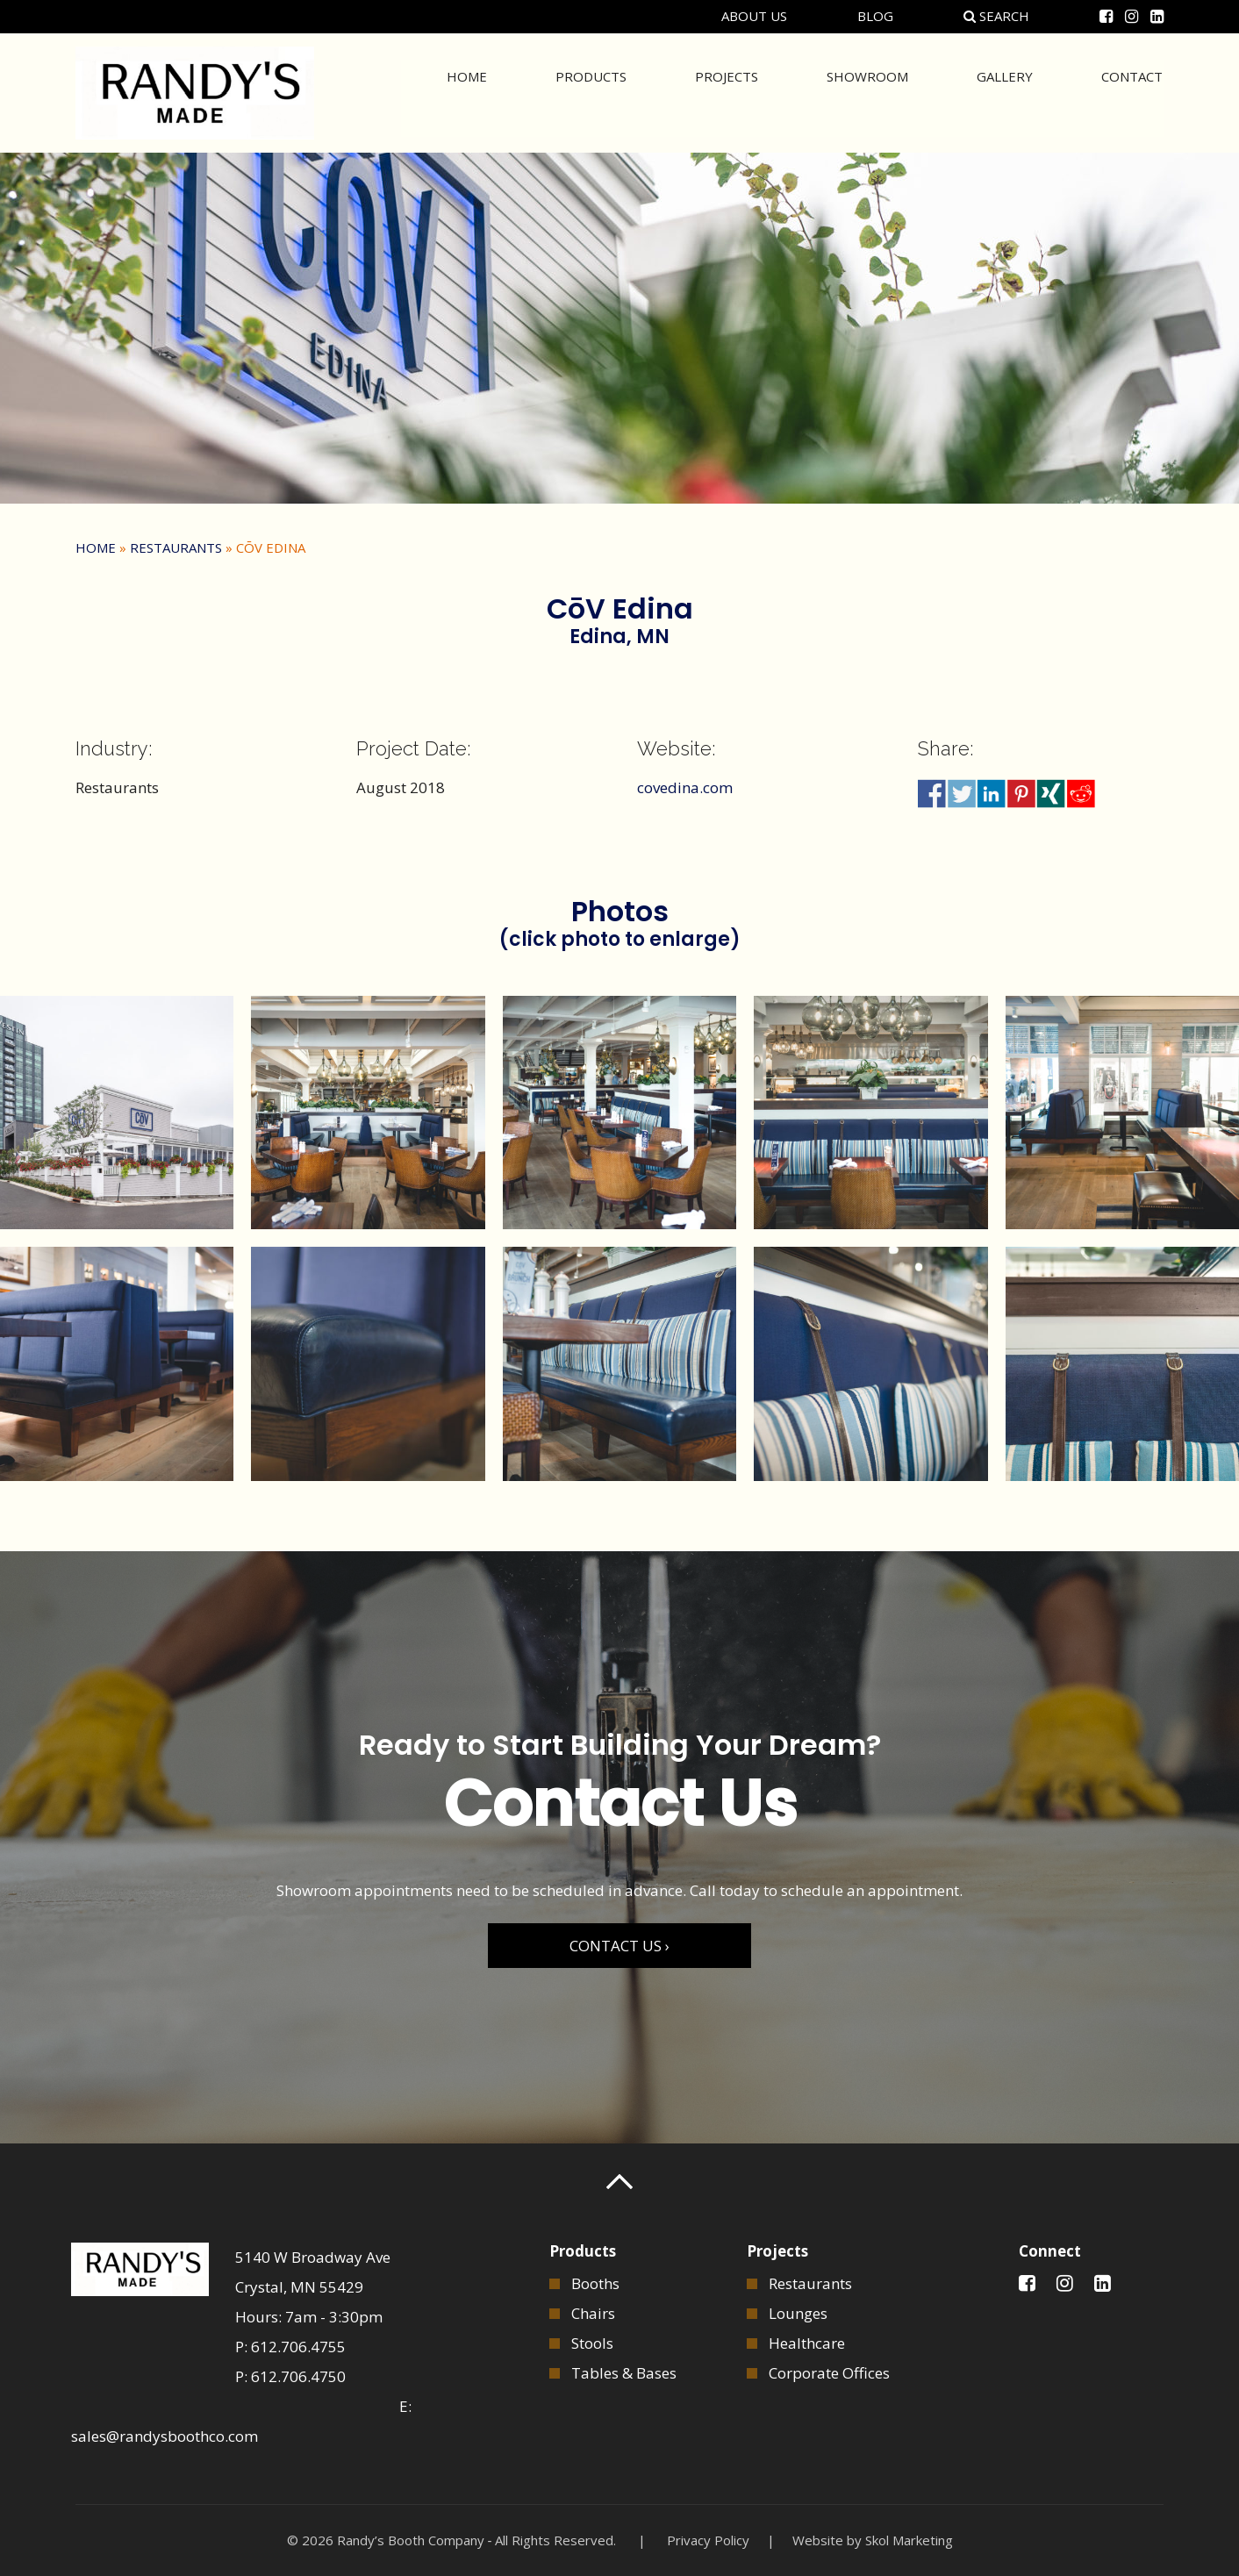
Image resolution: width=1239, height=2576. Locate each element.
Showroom (867, 91)
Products (591, 91)
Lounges (798, 2313)
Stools (592, 2343)
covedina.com (685, 787)
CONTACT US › (619, 1946)
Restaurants (176, 547)
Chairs (593, 2313)
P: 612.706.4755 (290, 2346)
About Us (754, 16)
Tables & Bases (624, 2373)
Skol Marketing (909, 2540)
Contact (1132, 91)
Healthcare (807, 2343)
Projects (726, 91)
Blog (875, 16)
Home (467, 91)
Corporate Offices (829, 2373)
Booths (595, 2283)
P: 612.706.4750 (290, 2376)
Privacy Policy (708, 2540)
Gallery (1005, 91)
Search (996, 16)
